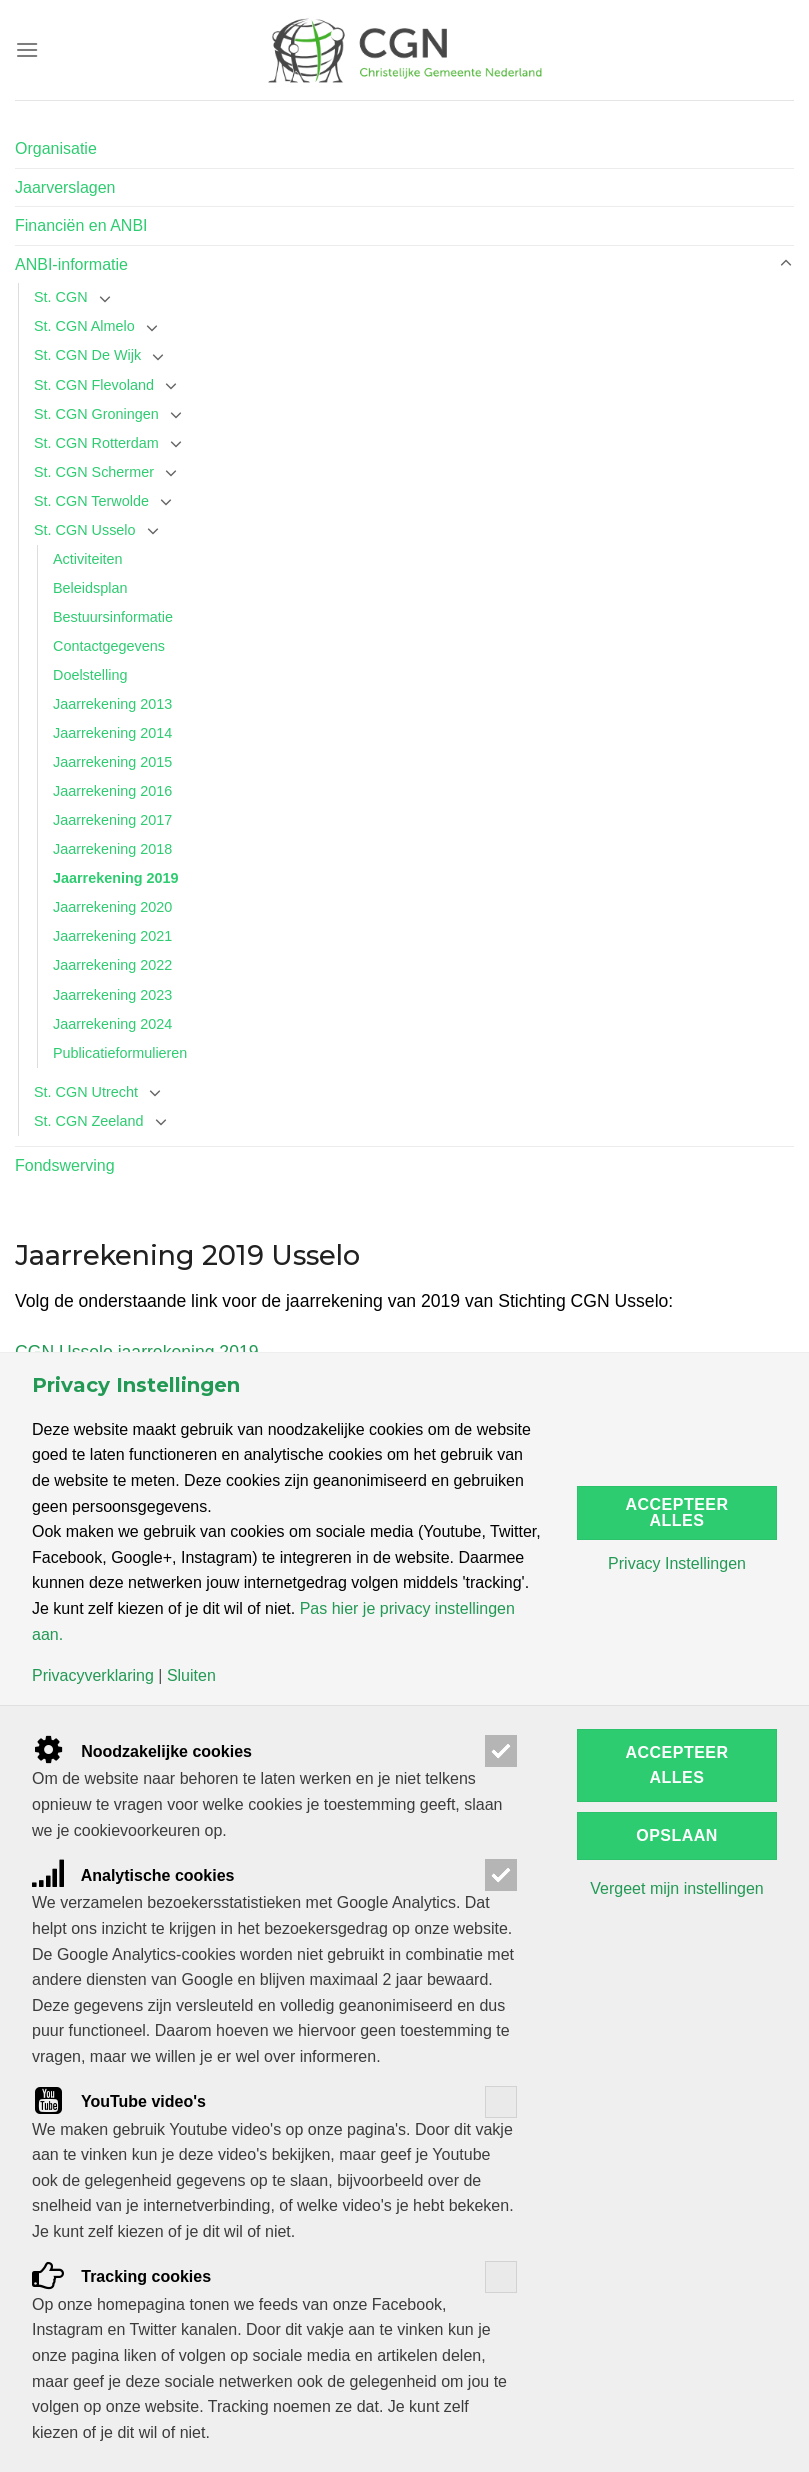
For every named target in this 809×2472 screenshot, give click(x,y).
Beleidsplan (90, 588)
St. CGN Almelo (84, 326)
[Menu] (27, 49)
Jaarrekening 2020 (112, 907)
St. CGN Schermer (94, 472)
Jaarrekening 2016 (112, 791)
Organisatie (56, 148)
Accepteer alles (677, 1512)
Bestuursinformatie (113, 617)
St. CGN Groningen (96, 414)
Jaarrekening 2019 (116, 878)
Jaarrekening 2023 (112, 995)
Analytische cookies (133, 1875)
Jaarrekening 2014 (112, 733)
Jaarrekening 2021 (112, 936)
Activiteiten (88, 559)
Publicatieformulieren (120, 1053)
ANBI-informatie (71, 264)
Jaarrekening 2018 (112, 849)
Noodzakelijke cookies (142, 1751)
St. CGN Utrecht (86, 1092)
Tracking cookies (121, 2276)
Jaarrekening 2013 (112, 704)
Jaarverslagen (65, 187)
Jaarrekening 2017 (112, 820)
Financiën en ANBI (81, 225)
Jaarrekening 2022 (112, 965)
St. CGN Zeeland (89, 1121)
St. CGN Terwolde (91, 501)
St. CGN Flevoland (94, 385)
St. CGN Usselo (85, 530)
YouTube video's (119, 2101)
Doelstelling (90, 675)
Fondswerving (65, 1165)
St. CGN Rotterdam (96, 443)
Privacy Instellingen (677, 1564)
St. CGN (61, 297)
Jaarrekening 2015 (112, 762)
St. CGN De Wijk (87, 355)
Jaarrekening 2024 (112, 1024)
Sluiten (191, 1676)
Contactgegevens (109, 646)
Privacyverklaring (93, 1676)
